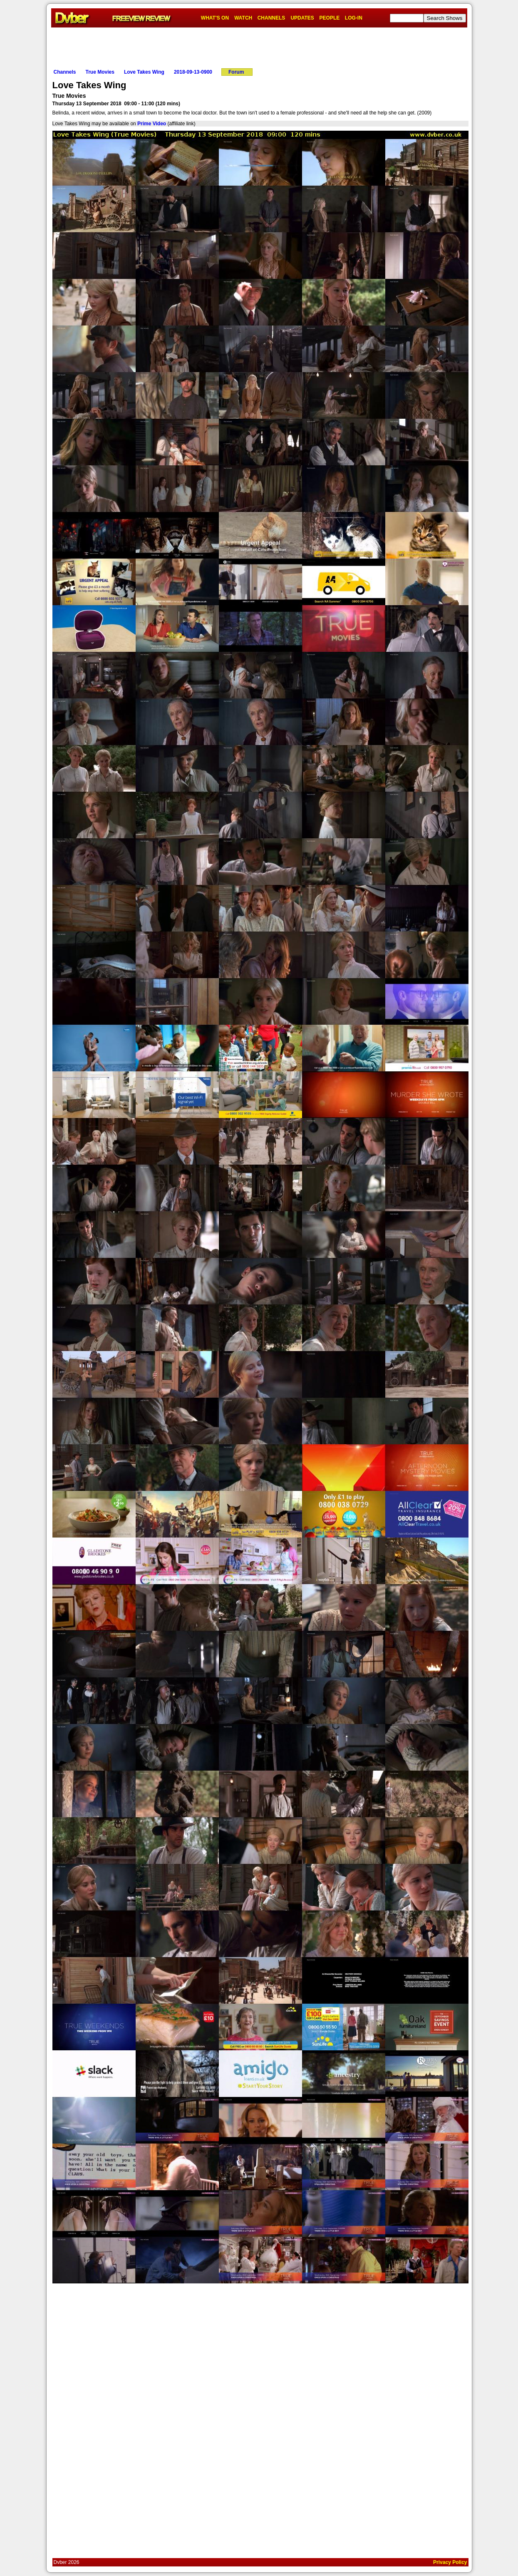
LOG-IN (353, 18)
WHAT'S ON (215, 18)
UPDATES (302, 18)
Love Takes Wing (144, 72)
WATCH (243, 18)
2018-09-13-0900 (193, 72)
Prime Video (151, 124)
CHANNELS (271, 18)
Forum (236, 72)
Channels (65, 72)
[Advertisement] (259, 46)
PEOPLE (330, 18)
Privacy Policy (450, 2562)
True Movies (100, 72)
